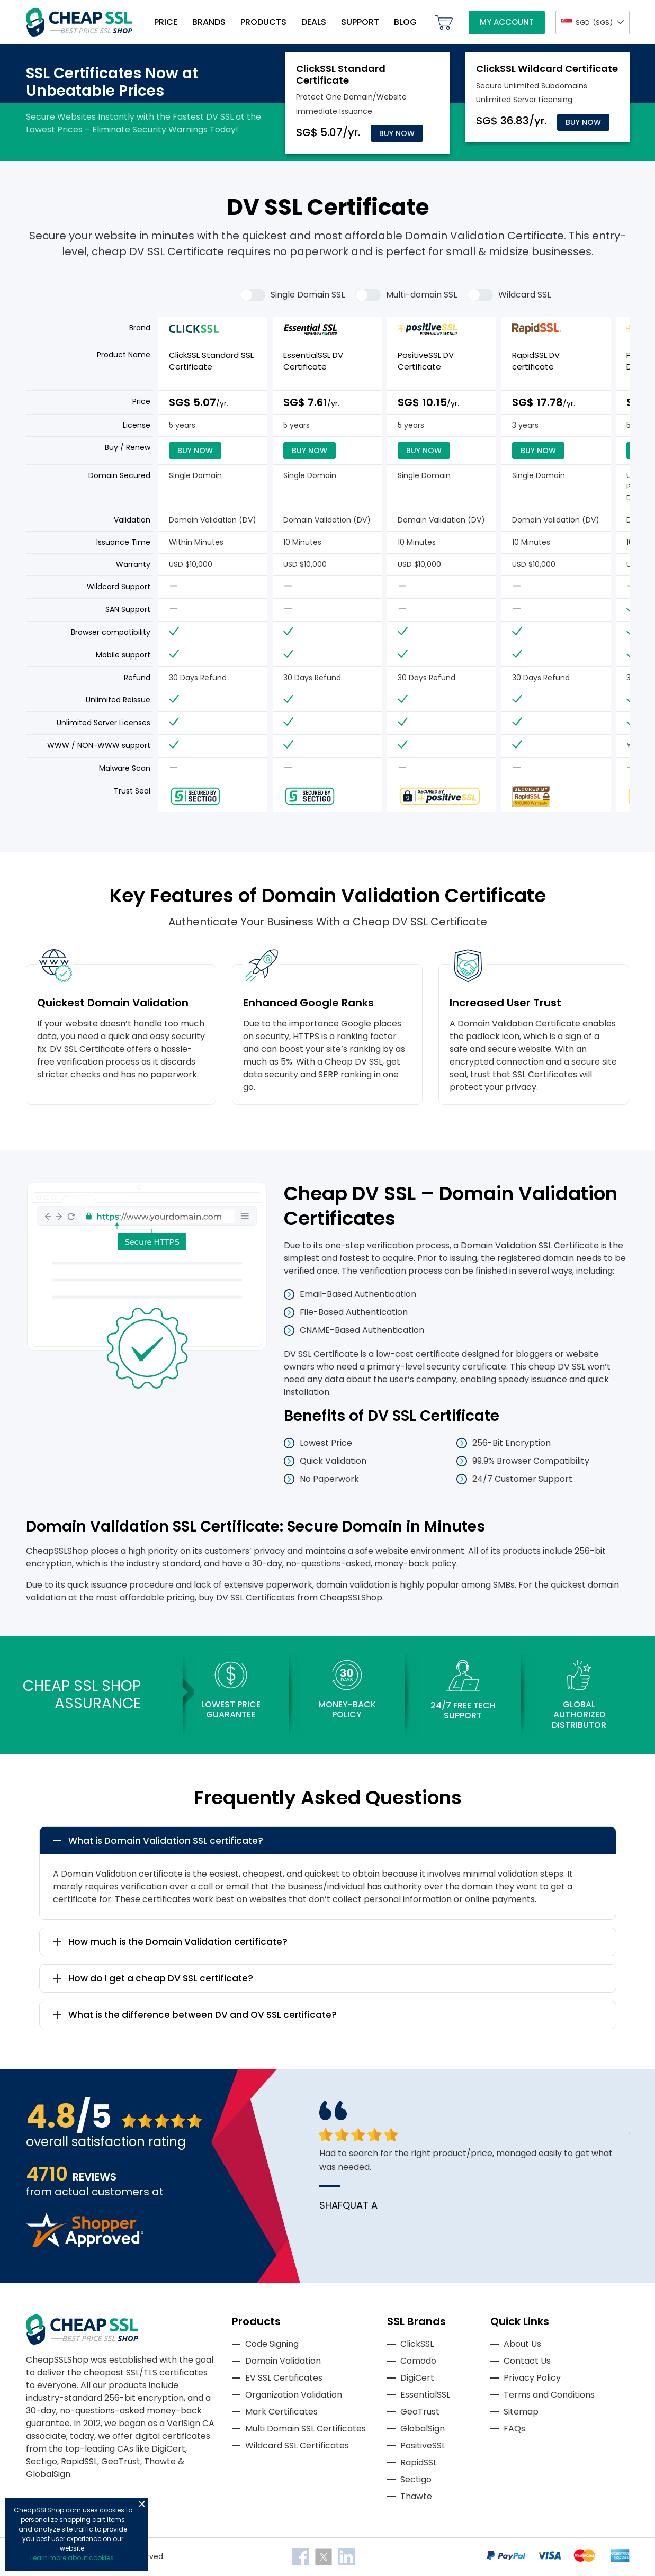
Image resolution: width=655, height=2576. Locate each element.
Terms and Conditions (549, 2395)
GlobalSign (422, 2428)
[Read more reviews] (84, 2244)
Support (360, 22)
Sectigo (416, 2479)
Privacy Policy (532, 2378)
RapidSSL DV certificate (536, 361)
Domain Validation (283, 2361)
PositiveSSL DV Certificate (426, 361)
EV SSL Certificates (283, 2378)
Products (263, 22)
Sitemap (521, 2412)
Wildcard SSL (509, 295)
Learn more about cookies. (72, 2557)
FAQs (514, 2428)
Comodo (418, 2361)
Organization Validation (293, 2395)
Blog (405, 22)
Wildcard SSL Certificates (297, 2445)
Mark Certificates (281, 2412)
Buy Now (397, 133)
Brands (209, 22)
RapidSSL (418, 2462)
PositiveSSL (422, 2445)
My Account (507, 22)
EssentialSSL (425, 2395)
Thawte (416, 2496)
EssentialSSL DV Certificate (313, 361)
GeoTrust (419, 2412)
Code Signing (272, 2344)
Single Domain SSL (292, 295)
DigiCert (417, 2378)
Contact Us (527, 2361)
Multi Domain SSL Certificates (305, 2428)
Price (165, 22)
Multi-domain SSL (406, 295)
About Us (522, 2344)
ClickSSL (417, 2344)
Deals (313, 22)
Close (142, 2504)
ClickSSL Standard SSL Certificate (211, 361)
